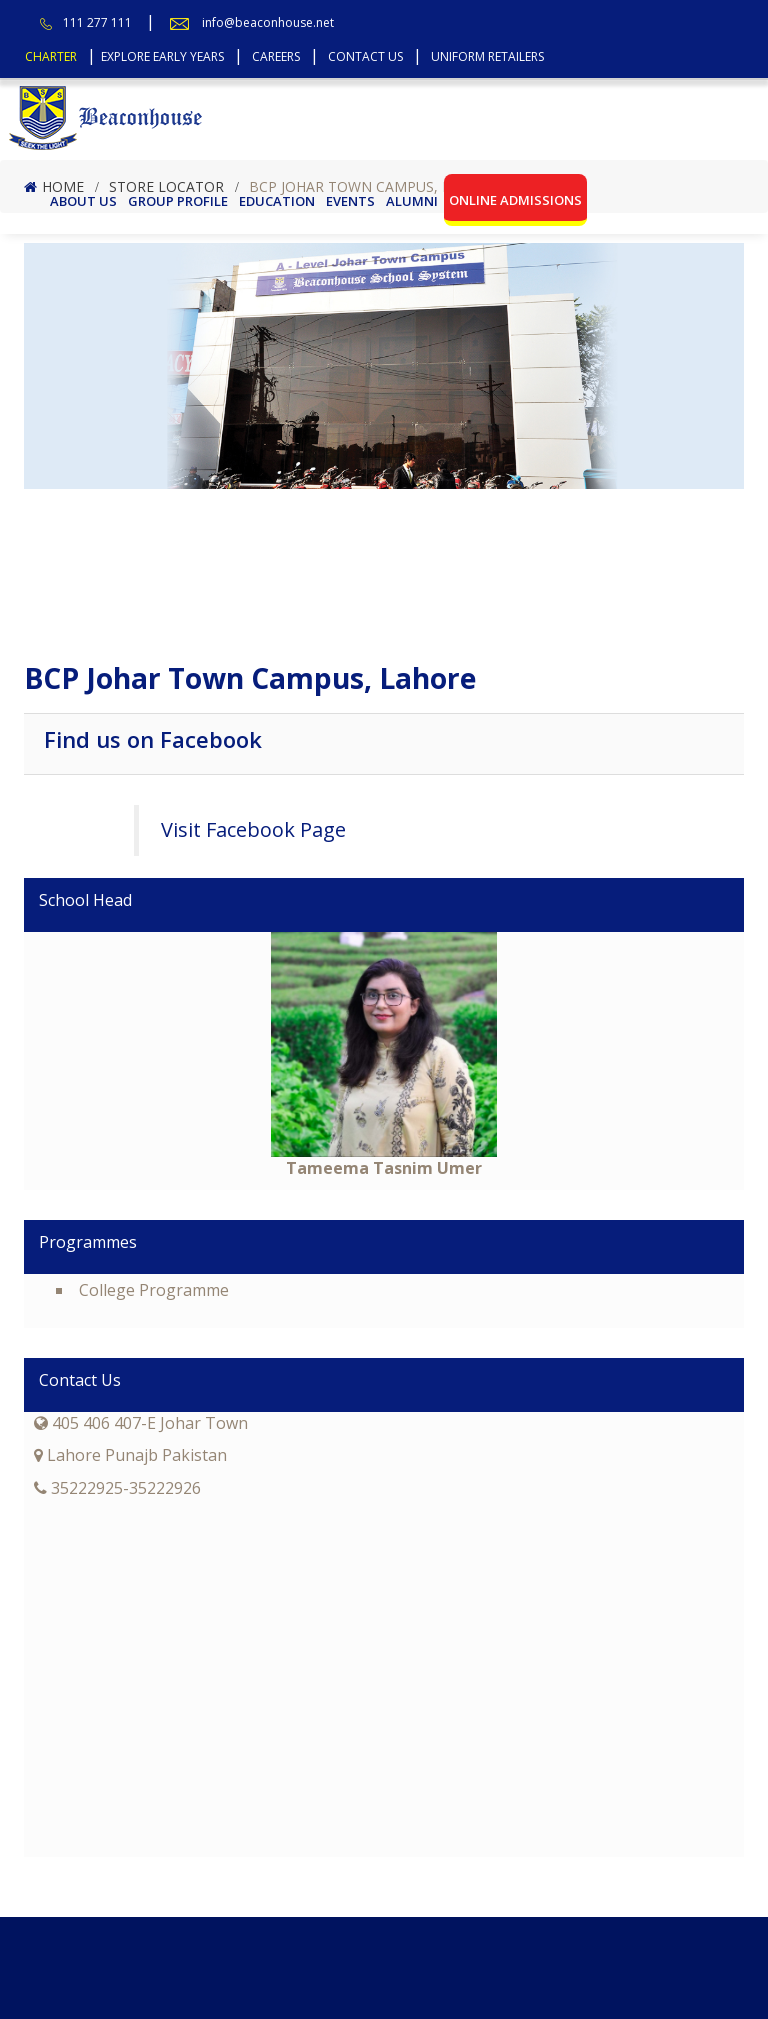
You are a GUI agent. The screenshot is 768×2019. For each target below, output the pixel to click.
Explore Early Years (162, 56)
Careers (276, 56)
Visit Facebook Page (253, 829)
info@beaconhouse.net (268, 22)
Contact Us (365, 56)
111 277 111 (97, 22)
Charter (51, 56)
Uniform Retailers (487, 56)
